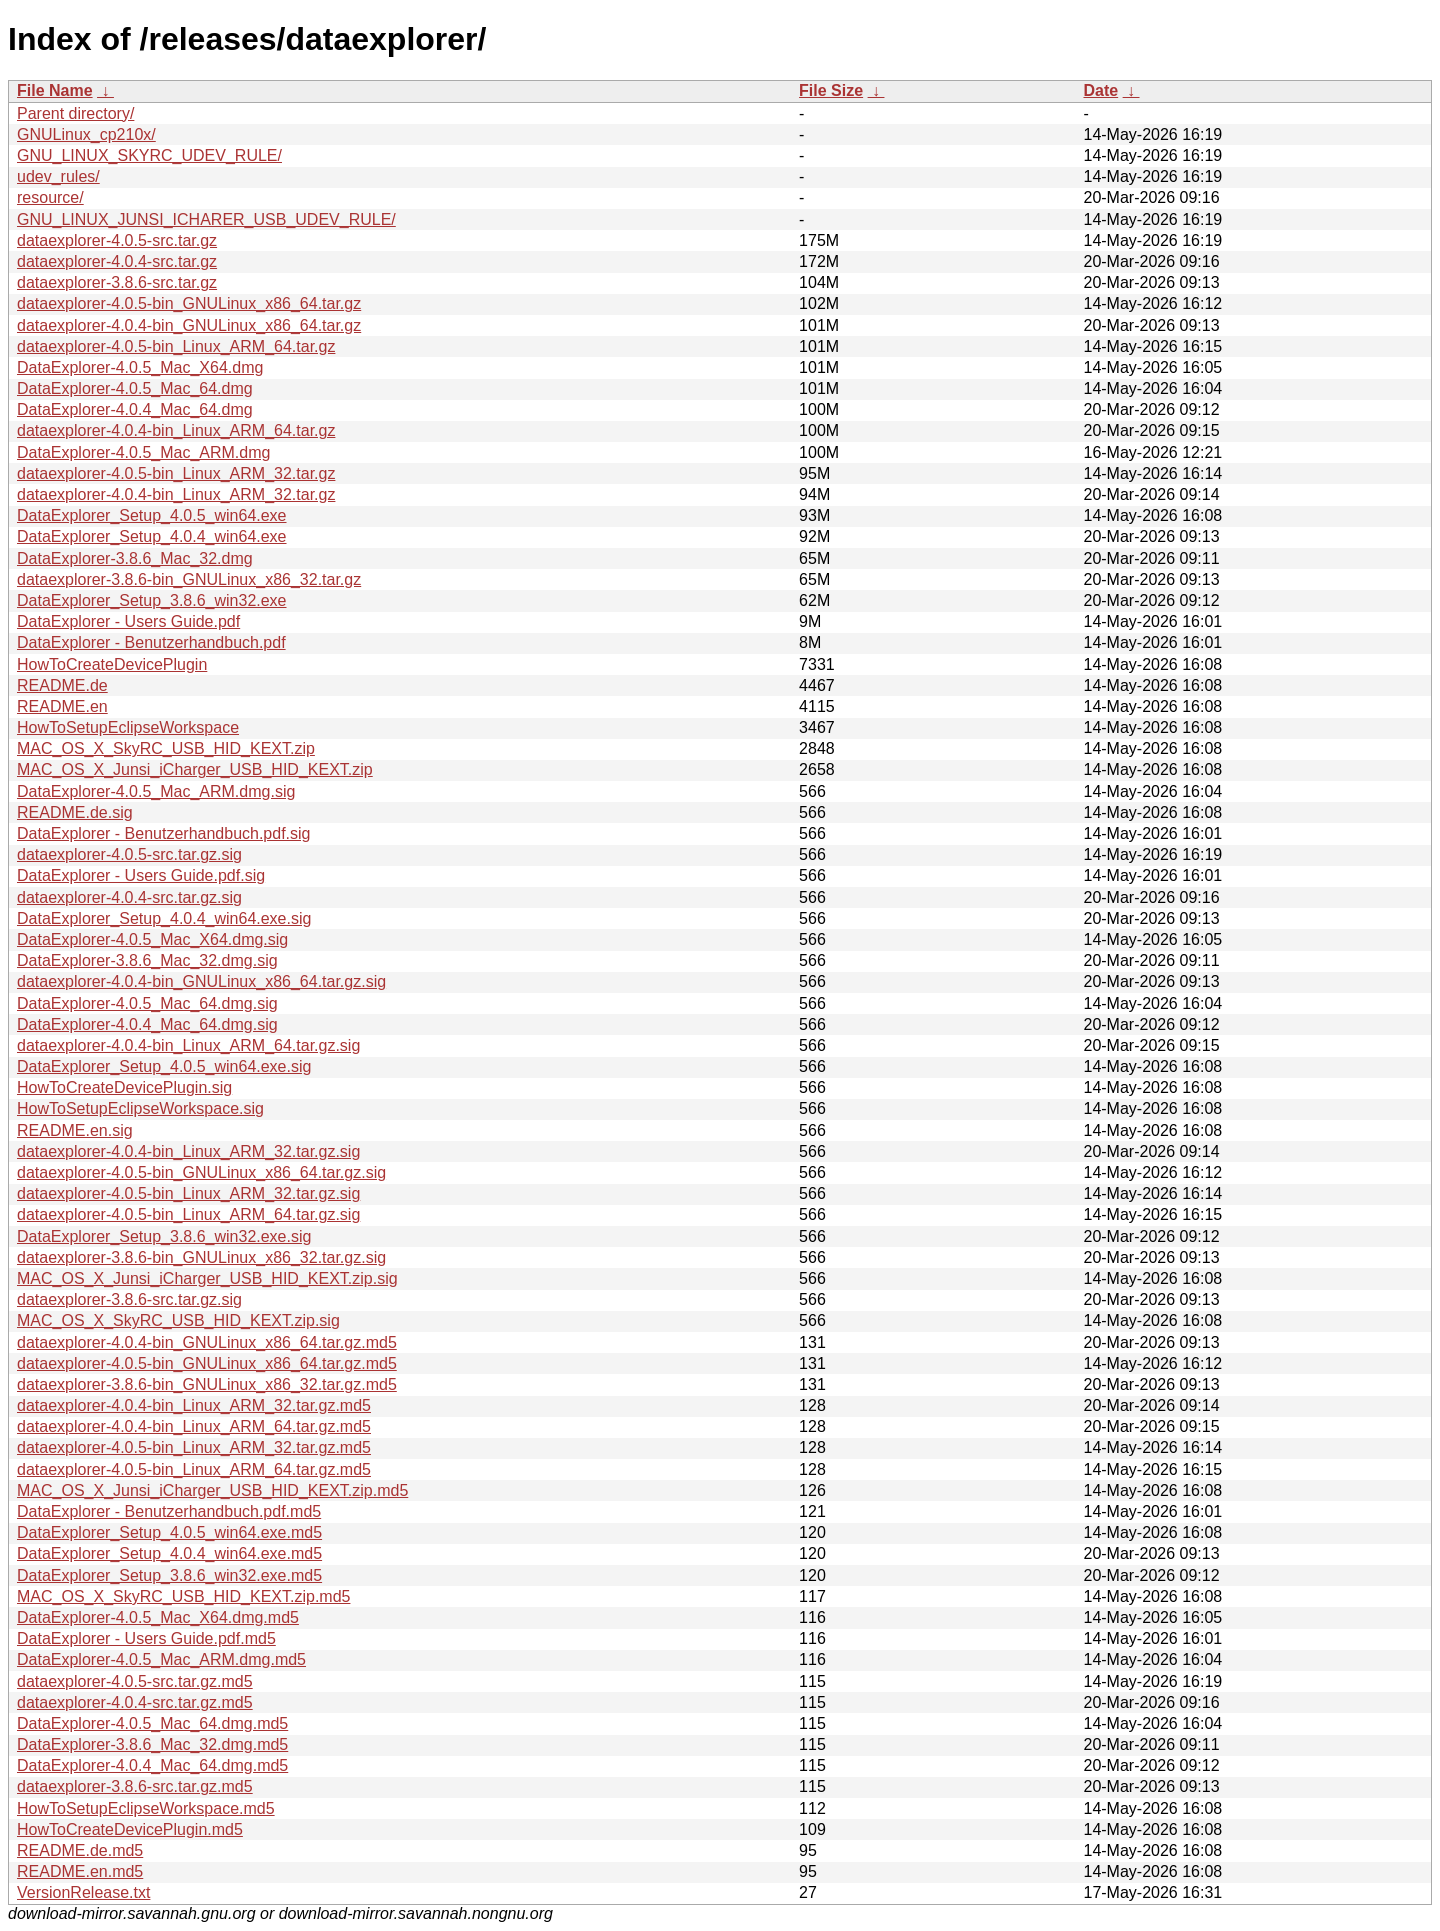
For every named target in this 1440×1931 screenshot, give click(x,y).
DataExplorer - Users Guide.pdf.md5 (146, 1638)
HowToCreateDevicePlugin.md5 (130, 1829)
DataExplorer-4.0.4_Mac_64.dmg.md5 (152, 1765)
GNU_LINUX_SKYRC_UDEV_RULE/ (149, 155)
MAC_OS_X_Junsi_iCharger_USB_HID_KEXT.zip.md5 (212, 1490)
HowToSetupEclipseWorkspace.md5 (146, 1808)
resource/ (50, 197)
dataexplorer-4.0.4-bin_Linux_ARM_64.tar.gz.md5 (194, 1426)
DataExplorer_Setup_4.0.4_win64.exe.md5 (169, 1553)
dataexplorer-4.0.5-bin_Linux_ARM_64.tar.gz (176, 346)
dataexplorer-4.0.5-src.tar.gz (117, 240)
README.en (62, 706)
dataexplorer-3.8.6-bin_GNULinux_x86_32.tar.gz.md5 (207, 1384)
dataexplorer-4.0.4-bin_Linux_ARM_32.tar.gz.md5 (194, 1405)
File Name (55, 90)
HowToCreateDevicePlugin (112, 664)
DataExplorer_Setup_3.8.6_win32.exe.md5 (169, 1575)
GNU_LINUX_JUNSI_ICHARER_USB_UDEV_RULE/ (206, 219)
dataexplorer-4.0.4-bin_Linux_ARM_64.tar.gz (176, 430)
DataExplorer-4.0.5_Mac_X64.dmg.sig (152, 939)
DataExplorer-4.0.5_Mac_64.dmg (135, 388)
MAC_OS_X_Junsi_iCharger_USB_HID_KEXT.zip (195, 769)
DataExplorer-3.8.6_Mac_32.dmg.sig (147, 960)
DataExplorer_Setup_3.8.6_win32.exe (152, 600)
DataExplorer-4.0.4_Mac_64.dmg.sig (147, 1024)
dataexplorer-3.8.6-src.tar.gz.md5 (135, 1786)
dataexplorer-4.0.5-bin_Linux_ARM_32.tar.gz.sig (188, 1193)
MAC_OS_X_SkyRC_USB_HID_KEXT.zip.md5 (183, 1596)
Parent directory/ (75, 113)
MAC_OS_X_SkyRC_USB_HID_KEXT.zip (166, 748)
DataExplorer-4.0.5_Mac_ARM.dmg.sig (156, 791)
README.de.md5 (80, 1850)
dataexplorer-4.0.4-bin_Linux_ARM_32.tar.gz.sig (188, 1151)
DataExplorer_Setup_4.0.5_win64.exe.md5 (169, 1532)
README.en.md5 (80, 1871)
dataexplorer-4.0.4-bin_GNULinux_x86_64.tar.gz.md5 (207, 1342)
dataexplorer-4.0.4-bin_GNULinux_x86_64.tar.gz (189, 325)
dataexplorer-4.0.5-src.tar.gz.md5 (135, 1681)
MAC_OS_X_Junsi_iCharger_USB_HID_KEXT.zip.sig (207, 1278)
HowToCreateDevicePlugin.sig (124, 1087)
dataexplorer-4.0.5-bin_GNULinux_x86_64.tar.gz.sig (201, 1172)
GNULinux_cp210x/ (86, 134)
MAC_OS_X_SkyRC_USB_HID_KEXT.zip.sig (178, 1320)
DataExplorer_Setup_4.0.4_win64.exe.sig (164, 918)
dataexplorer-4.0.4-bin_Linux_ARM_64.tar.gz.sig (188, 1045)
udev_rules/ (58, 176)
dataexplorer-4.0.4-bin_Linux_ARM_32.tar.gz (176, 494)
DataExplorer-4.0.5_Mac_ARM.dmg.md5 (161, 1659)
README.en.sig (75, 1130)
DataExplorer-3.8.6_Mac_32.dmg (135, 558)
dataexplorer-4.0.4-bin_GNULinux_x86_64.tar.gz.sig (201, 981)
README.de (62, 685)
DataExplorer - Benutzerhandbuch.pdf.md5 (169, 1511)
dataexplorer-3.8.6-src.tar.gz (117, 282)
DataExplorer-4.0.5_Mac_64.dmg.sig (147, 1003)
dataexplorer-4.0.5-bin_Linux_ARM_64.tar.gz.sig (188, 1214)
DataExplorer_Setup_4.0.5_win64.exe (152, 515)
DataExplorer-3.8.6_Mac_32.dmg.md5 (152, 1744)
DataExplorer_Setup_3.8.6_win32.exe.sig (164, 1236)
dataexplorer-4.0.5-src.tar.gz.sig (129, 854)
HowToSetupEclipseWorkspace (128, 727)
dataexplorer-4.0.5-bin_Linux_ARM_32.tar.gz (176, 473)
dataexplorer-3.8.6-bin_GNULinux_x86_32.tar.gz (189, 579)
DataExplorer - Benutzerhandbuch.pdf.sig (164, 833)
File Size (831, 90)
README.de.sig (75, 812)
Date (1100, 90)
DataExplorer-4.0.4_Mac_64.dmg (135, 409)
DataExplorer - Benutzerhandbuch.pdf (151, 642)
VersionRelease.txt (83, 1892)
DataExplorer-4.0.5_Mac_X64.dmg (140, 367)
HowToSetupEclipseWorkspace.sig (140, 1108)
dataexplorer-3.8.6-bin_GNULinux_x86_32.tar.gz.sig (201, 1257)
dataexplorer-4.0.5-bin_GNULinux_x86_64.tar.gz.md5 (207, 1363)
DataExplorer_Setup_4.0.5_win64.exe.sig (164, 1066)
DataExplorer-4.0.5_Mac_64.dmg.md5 (152, 1723)
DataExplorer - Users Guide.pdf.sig (141, 875)
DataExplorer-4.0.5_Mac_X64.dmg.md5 (158, 1617)
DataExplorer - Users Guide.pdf (128, 621)
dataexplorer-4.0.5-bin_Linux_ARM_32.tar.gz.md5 (194, 1447)
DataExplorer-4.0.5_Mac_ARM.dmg (143, 452)
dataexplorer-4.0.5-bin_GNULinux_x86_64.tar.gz (189, 303)
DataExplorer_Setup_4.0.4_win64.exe (152, 536)
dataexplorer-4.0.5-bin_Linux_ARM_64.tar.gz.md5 (194, 1469)
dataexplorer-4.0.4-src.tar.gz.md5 (135, 1702)
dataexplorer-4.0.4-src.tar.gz (117, 261)
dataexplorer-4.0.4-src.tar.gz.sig (129, 897)
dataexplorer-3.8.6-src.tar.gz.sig (129, 1299)
